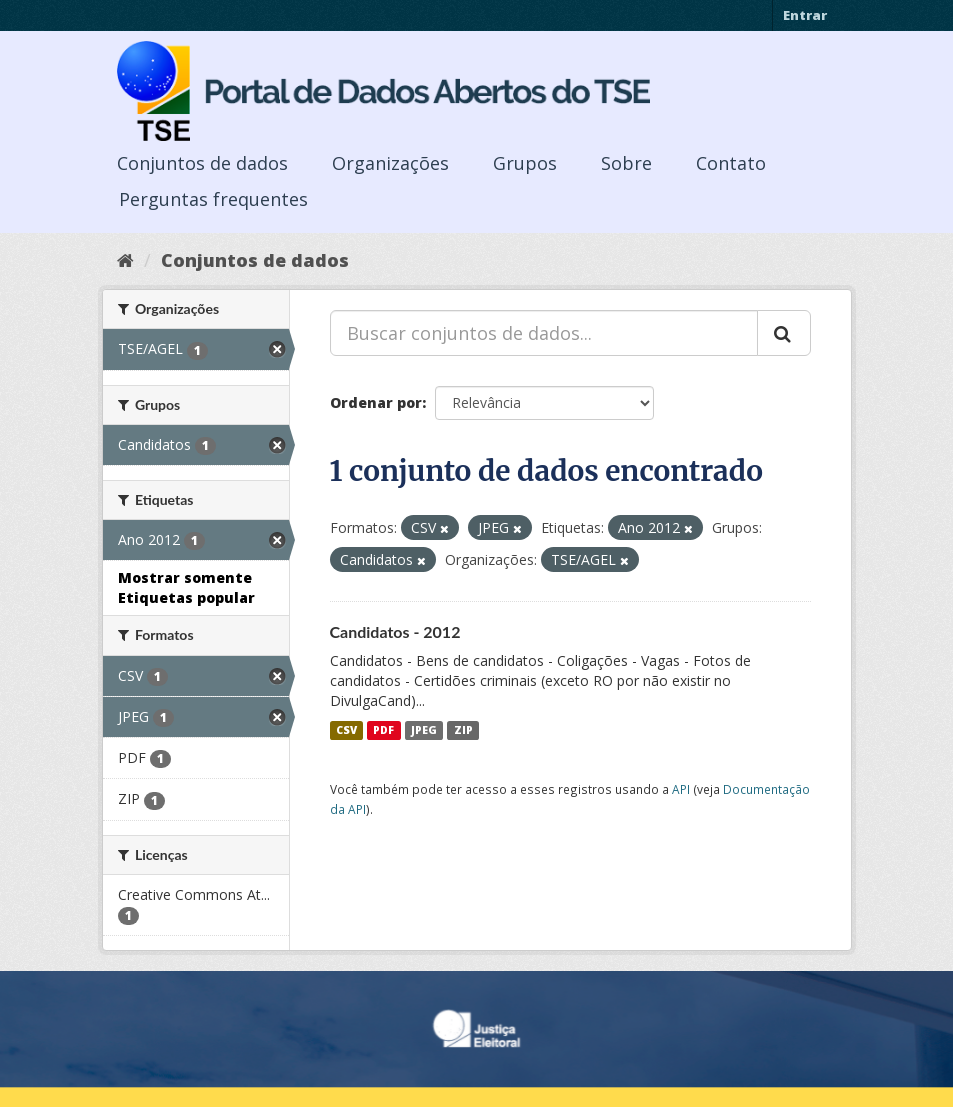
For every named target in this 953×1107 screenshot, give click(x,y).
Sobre (626, 163)
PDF (383, 730)
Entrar (805, 15)
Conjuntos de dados (202, 163)
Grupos (525, 163)
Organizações (390, 163)
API (681, 789)
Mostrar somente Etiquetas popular (186, 587)
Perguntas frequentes (213, 199)
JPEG (424, 730)
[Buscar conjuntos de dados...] (544, 333)
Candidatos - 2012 (395, 631)
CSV (346, 730)
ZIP (463, 730)
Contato (731, 163)
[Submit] (784, 333)
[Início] (125, 260)
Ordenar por (376, 402)
